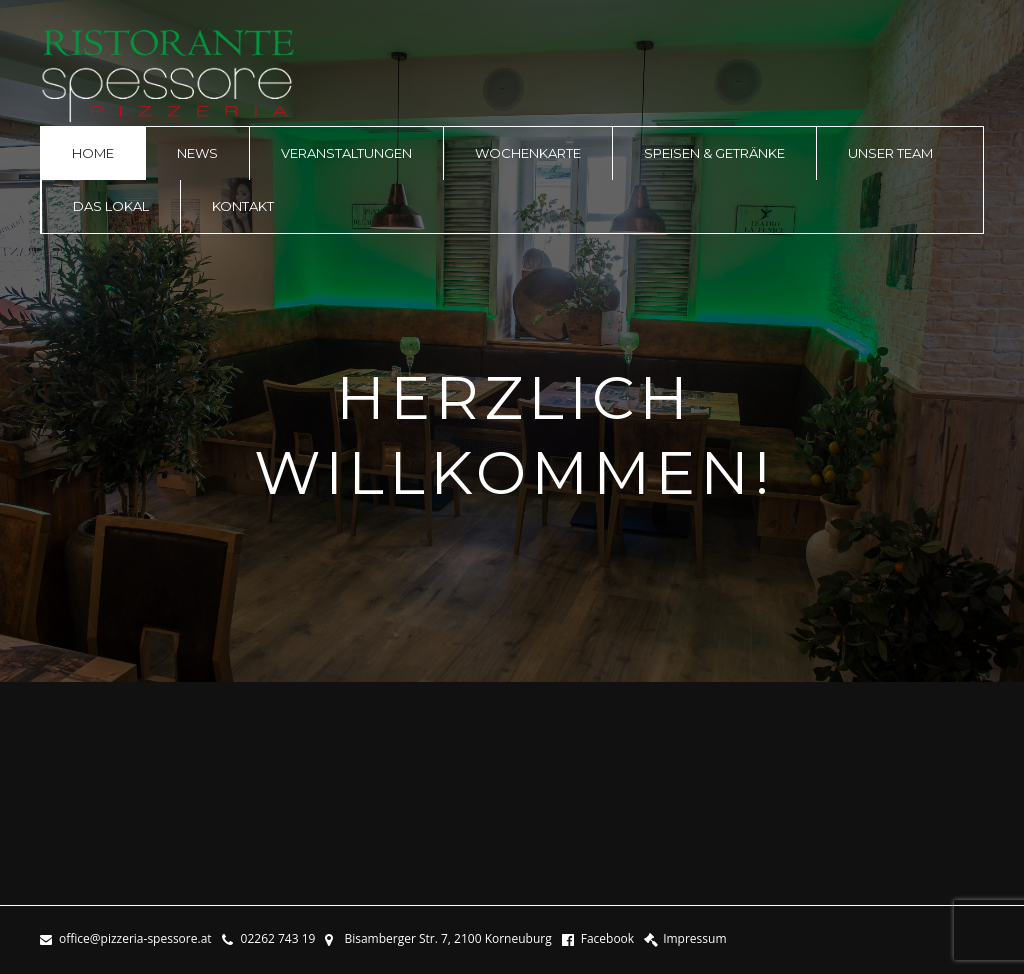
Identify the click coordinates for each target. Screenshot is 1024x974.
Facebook (598, 939)
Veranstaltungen (346, 153)
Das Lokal (111, 206)
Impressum (685, 939)
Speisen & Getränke (714, 153)
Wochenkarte (528, 153)
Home (93, 153)
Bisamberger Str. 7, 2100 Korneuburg (438, 939)
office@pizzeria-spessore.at (126, 939)
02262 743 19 (269, 939)
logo (168, 76)
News (197, 153)
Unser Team (890, 153)
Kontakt (243, 206)
